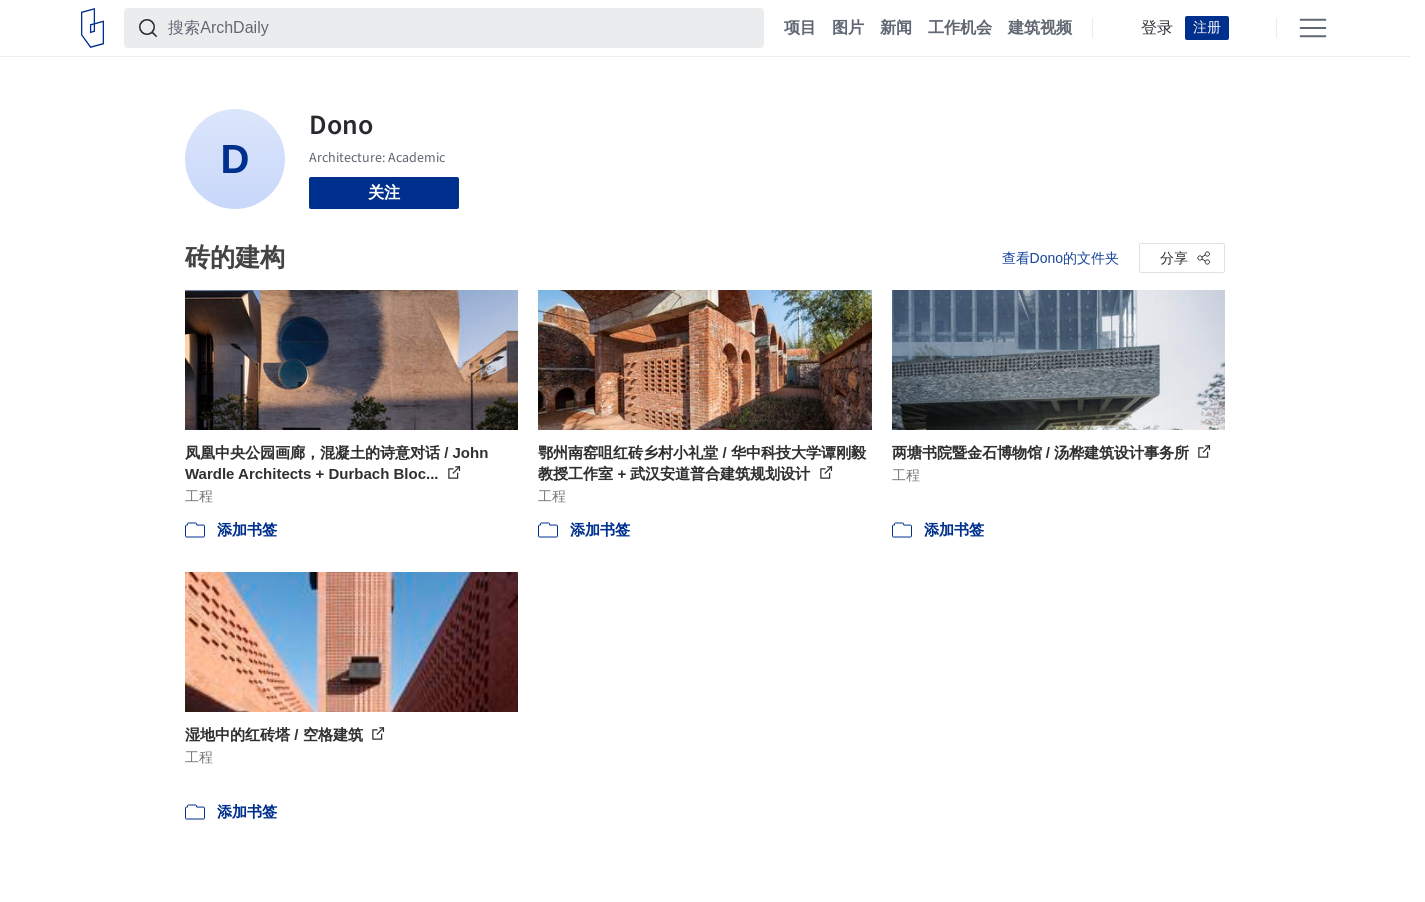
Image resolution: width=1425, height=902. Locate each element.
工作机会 (960, 28)
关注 (384, 192)
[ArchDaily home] (92, 28)
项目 (800, 28)
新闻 (896, 28)
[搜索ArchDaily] (460, 28)
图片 (848, 28)
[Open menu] (1313, 28)
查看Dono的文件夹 (1060, 258)
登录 (1157, 28)
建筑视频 (1040, 28)
